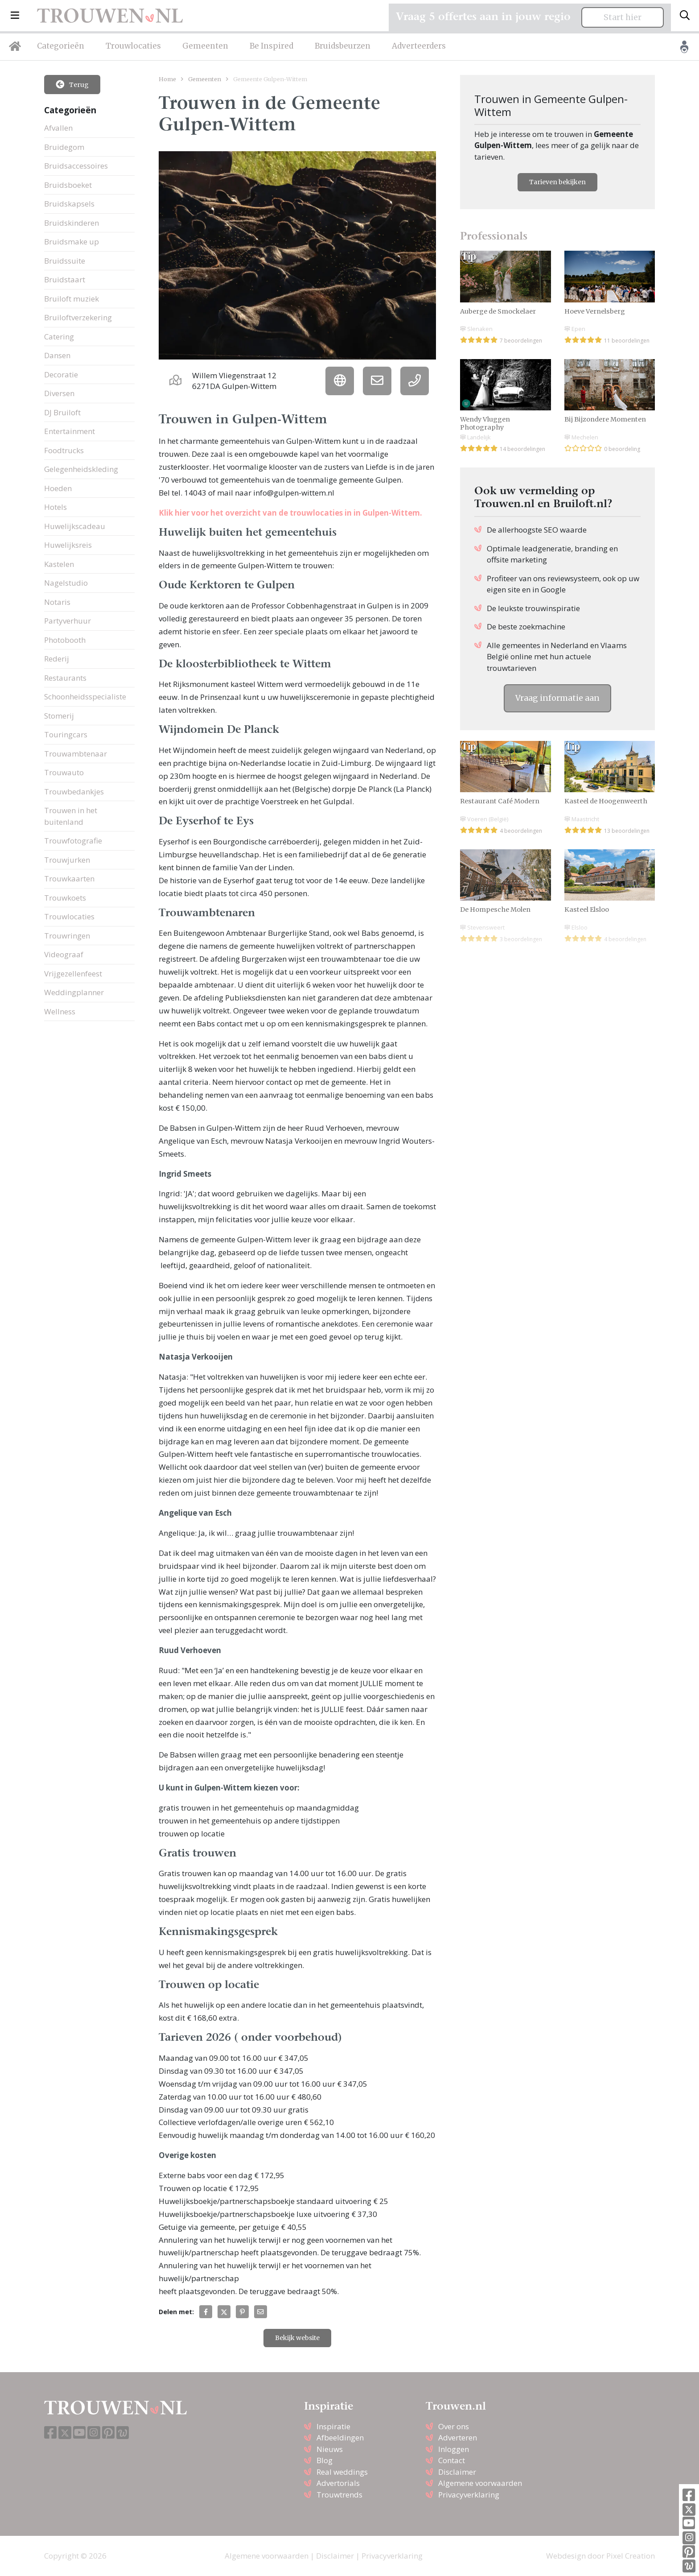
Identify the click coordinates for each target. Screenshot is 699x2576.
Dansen (57, 355)
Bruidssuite (64, 261)
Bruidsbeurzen (342, 46)
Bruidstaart (64, 279)
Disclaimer (457, 2472)
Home (167, 79)
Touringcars (65, 734)
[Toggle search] (684, 15)
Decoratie (61, 374)
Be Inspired (271, 46)
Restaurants (65, 678)
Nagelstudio (66, 583)
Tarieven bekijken (557, 182)
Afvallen (58, 128)
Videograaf (63, 954)
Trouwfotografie (73, 840)
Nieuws (330, 2449)
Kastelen (59, 564)
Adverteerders (419, 46)
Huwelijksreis (68, 545)
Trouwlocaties (133, 46)
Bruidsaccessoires (76, 166)
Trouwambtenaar (75, 753)
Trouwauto (64, 772)
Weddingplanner (74, 992)
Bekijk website (297, 2338)
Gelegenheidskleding (81, 469)
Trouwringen (67, 935)
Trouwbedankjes (74, 791)
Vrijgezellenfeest (73, 973)
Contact (451, 2460)
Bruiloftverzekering (78, 317)
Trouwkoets (65, 898)
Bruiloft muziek (71, 299)
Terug (72, 84)
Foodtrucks (64, 450)
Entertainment (69, 431)
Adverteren (457, 2437)
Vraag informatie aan (557, 698)
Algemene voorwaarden (480, 2483)
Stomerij (59, 716)
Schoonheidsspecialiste (85, 696)
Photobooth (65, 640)
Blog (325, 2460)
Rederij (56, 658)
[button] (15, 16)
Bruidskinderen (71, 223)
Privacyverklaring (468, 2494)
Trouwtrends (339, 2494)
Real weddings (342, 2472)
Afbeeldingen (340, 2437)
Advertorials (338, 2483)
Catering (59, 336)
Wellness (59, 1011)
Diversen (59, 393)
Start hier (622, 17)
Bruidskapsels (69, 203)
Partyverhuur (67, 621)
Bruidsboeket (68, 185)
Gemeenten (205, 46)
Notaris (57, 602)
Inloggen (453, 2449)
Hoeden (58, 488)
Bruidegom (64, 147)
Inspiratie (333, 2426)
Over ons (453, 2426)
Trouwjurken (67, 860)
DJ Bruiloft (62, 412)
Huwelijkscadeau (74, 526)
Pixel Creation (630, 2556)
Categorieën (60, 46)
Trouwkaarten (69, 878)
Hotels (55, 507)
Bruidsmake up (71, 241)
